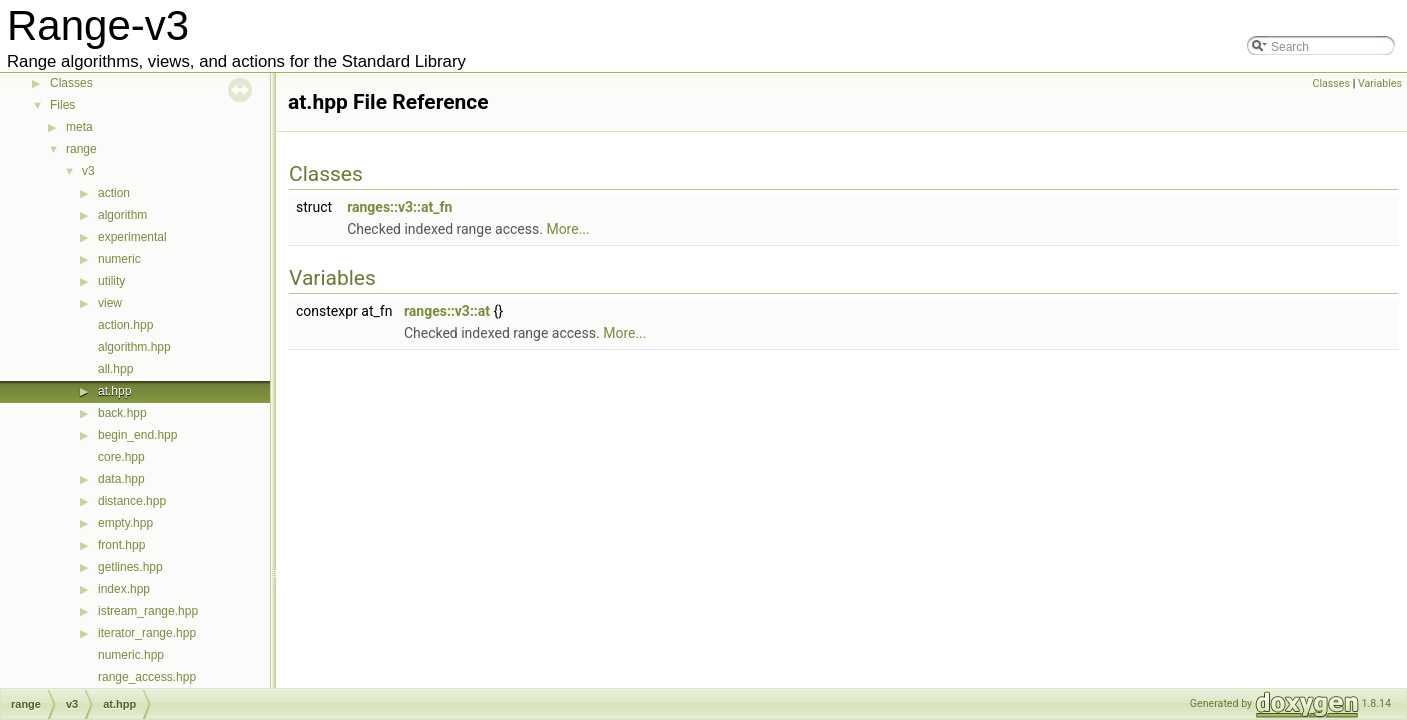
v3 (88, 171)
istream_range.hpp (148, 611)
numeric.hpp (131, 655)
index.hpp (124, 589)
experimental (132, 237)
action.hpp (125, 325)
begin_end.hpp (137, 435)
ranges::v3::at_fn (399, 207)
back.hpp (122, 413)
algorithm (122, 215)
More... (567, 229)
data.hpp (121, 479)
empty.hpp (125, 523)
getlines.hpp (130, 567)
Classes (71, 83)
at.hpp (114, 391)
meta (79, 127)
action (114, 193)
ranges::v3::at (447, 311)
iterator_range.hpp (147, 633)
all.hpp (115, 369)
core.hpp (121, 457)
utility (111, 281)
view (110, 303)
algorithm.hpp (134, 347)
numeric (119, 259)
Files (62, 105)
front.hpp (121, 545)
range (81, 149)
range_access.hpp (147, 677)
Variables (1380, 83)
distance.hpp (132, 501)
